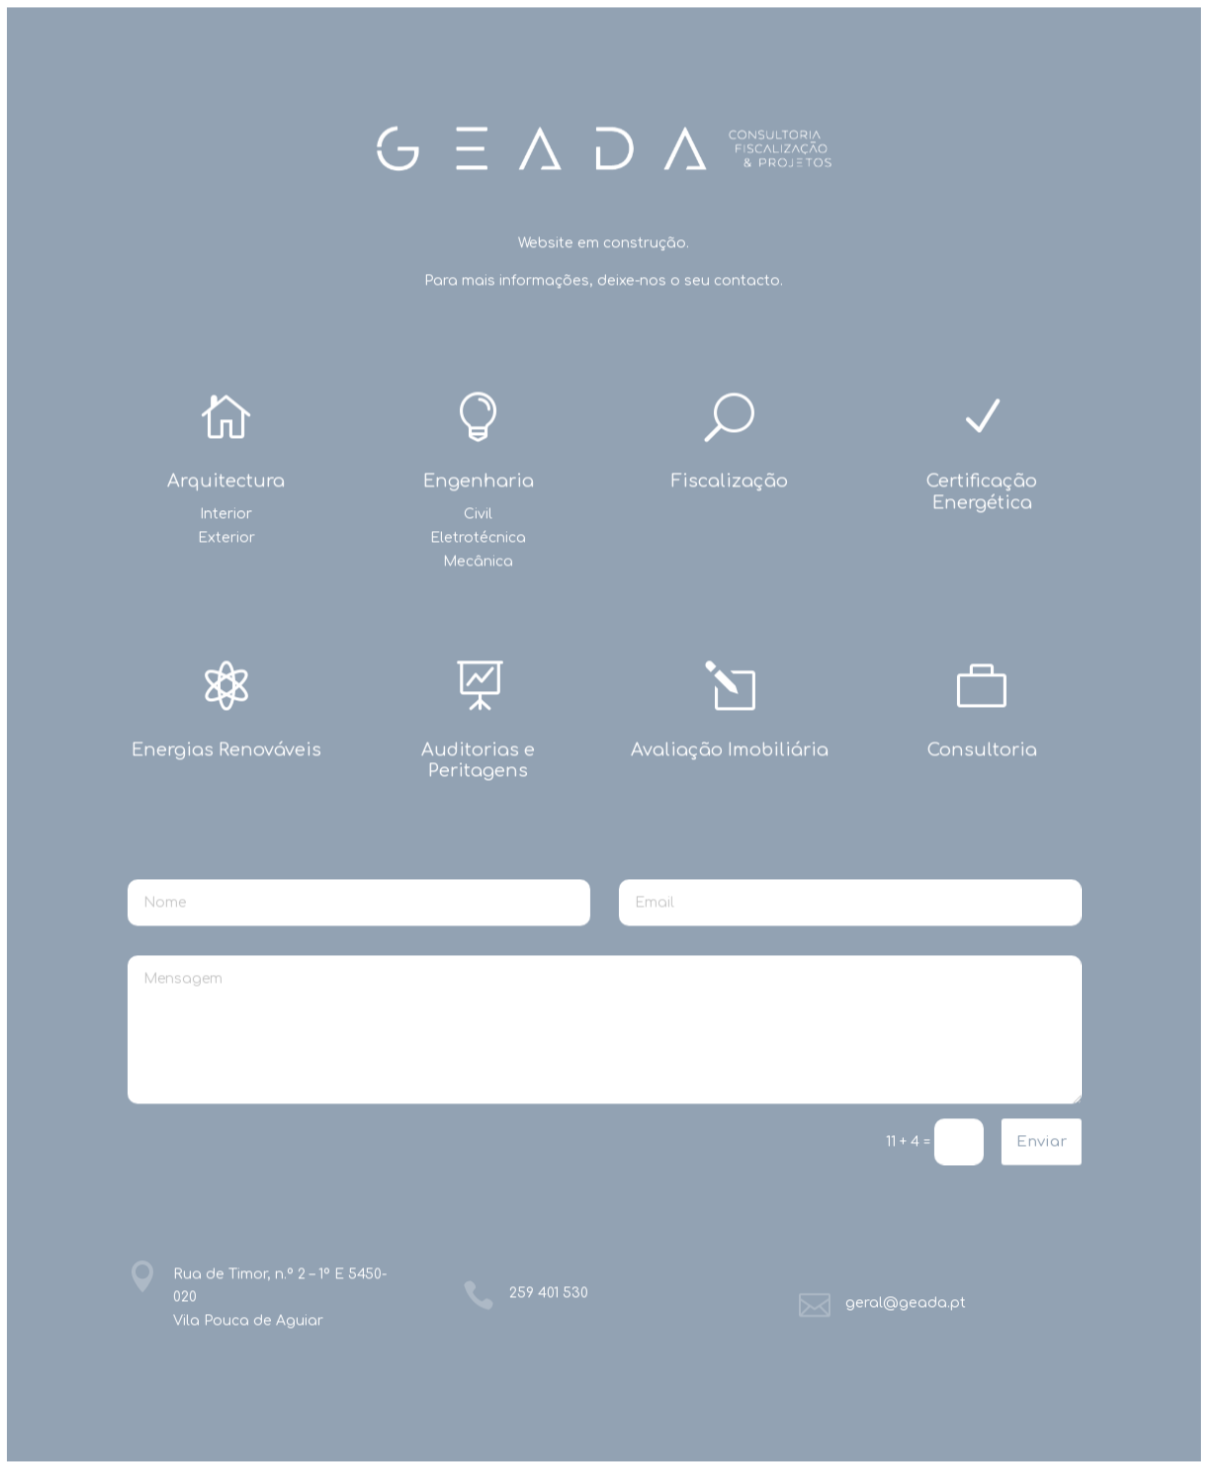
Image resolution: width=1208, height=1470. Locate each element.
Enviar (1040, 1140)
